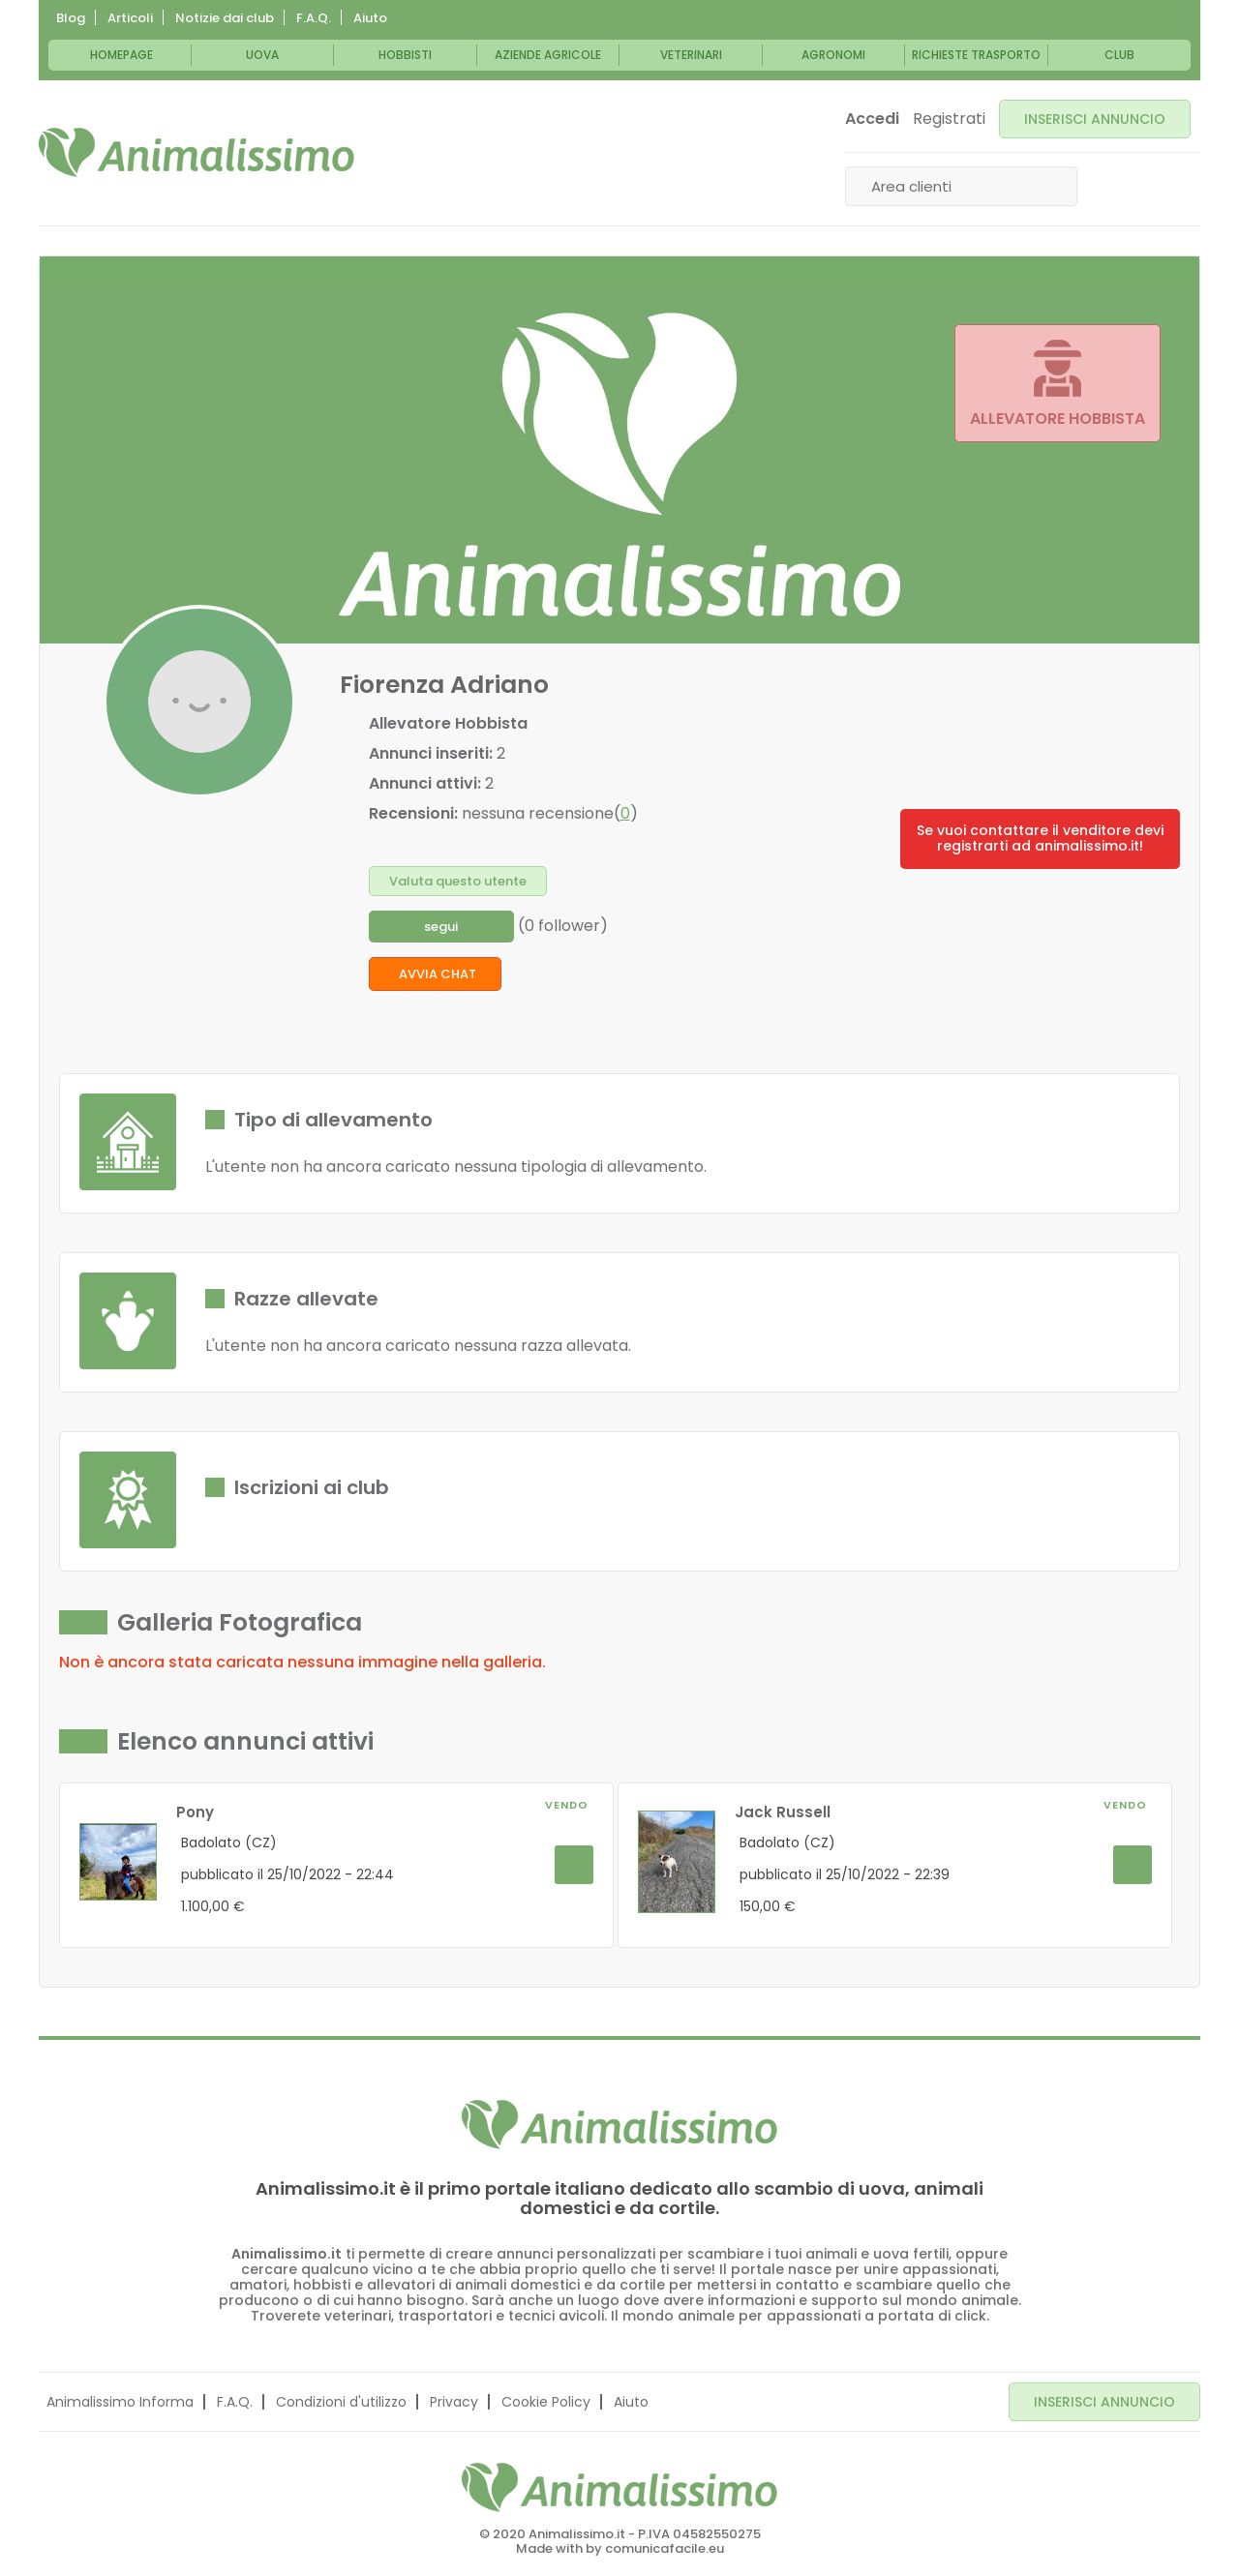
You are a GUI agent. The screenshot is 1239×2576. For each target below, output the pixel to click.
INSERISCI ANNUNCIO (1094, 119)
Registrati (949, 119)
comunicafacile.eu (664, 2548)
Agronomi (833, 54)
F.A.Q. (313, 18)
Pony (195, 1812)
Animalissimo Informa (120, 2401)
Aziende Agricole (548, 54)
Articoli (130, 18)
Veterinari (691, 54)
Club (1119, 54)
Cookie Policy (545, 2401)
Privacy (454, 2401)
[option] (336, 1855)
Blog (70, 18)
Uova (262, 54)
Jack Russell (783, 1812)
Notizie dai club (224, 18)
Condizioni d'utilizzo (341, 2401)
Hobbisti (405, 54)
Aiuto (370, 18)
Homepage (121, 54)
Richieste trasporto (976, 54)
